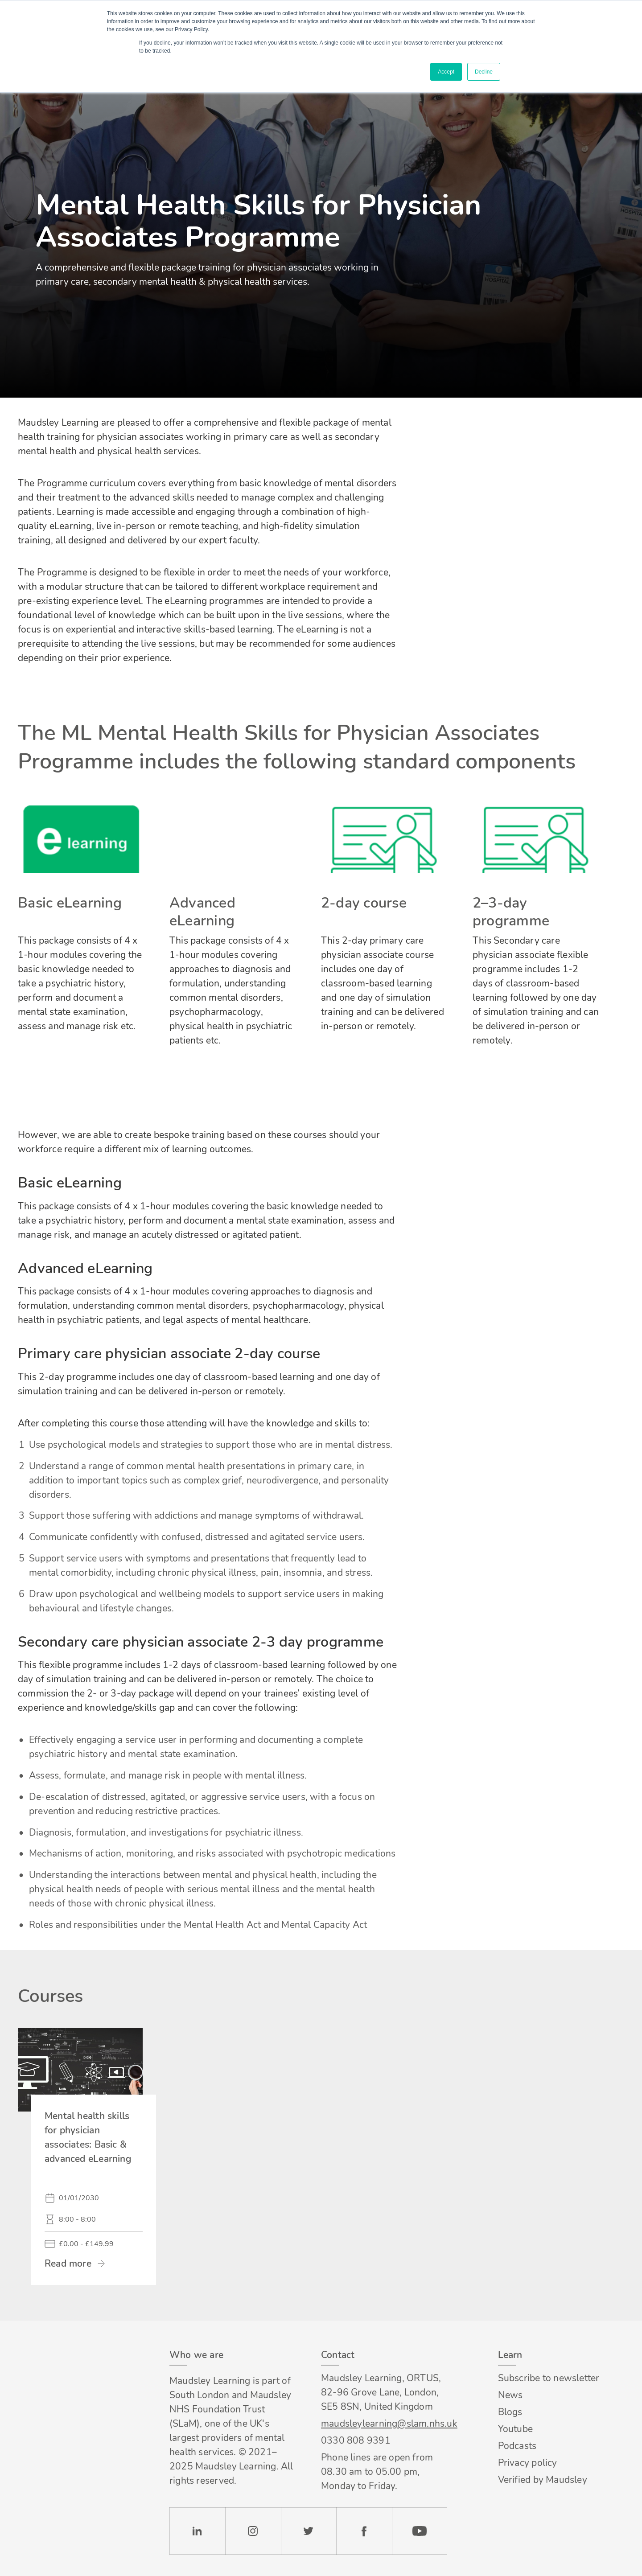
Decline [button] (484, 72)
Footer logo (66, 2355)
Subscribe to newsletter (549, 2378)
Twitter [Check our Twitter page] (309, 2531)
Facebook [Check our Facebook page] (364, 2531)
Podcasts (517, 2446)
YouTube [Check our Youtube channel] (420, 2531)
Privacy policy (527, 2463)
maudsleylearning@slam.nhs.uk (384, 2423)
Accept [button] (446, 72)
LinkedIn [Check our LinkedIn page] (197, 2531)
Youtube (515, 2429)
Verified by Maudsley (542, 2479)
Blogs (510, 2412)
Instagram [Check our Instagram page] (253, 2531)
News (510, 2395)
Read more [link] (68, 2263)
